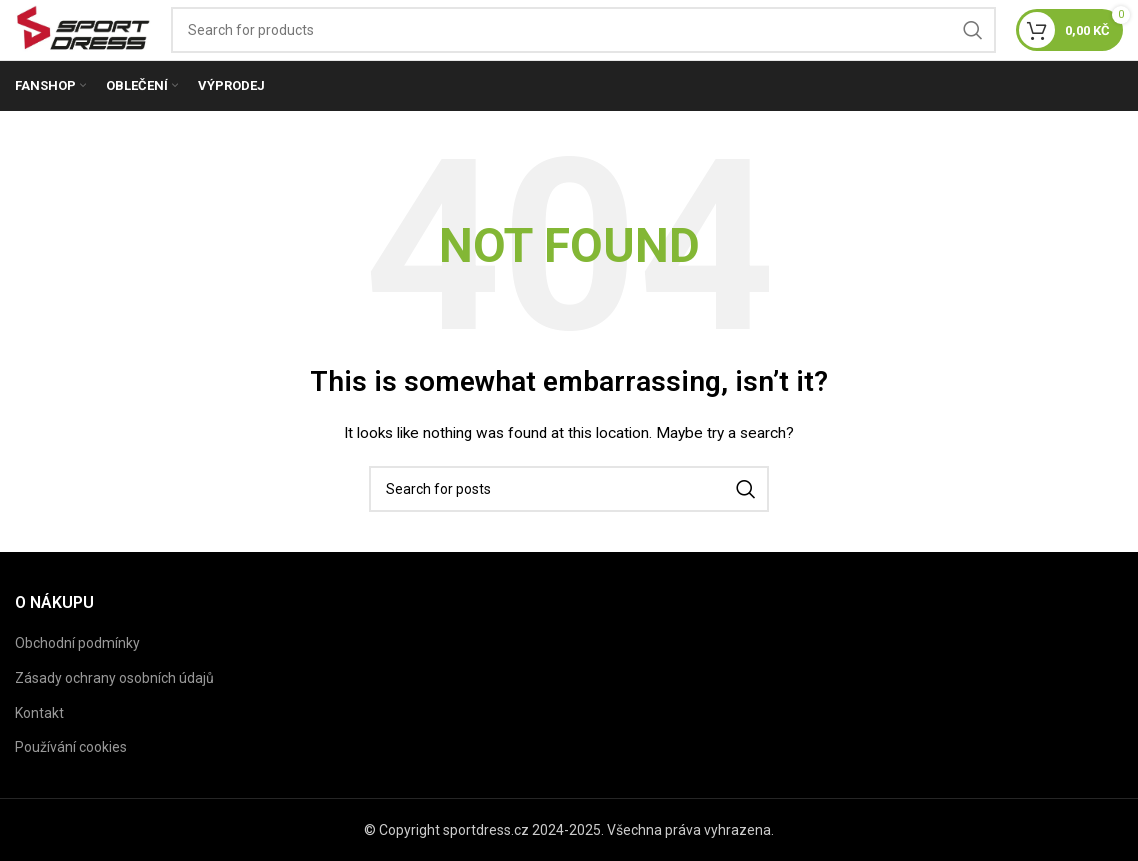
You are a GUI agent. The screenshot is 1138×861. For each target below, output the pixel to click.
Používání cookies (71, 747)
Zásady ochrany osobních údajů (114, 678)
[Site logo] (83, 29)
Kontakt (39, 713)
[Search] (583, 30)
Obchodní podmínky (77, 643)
